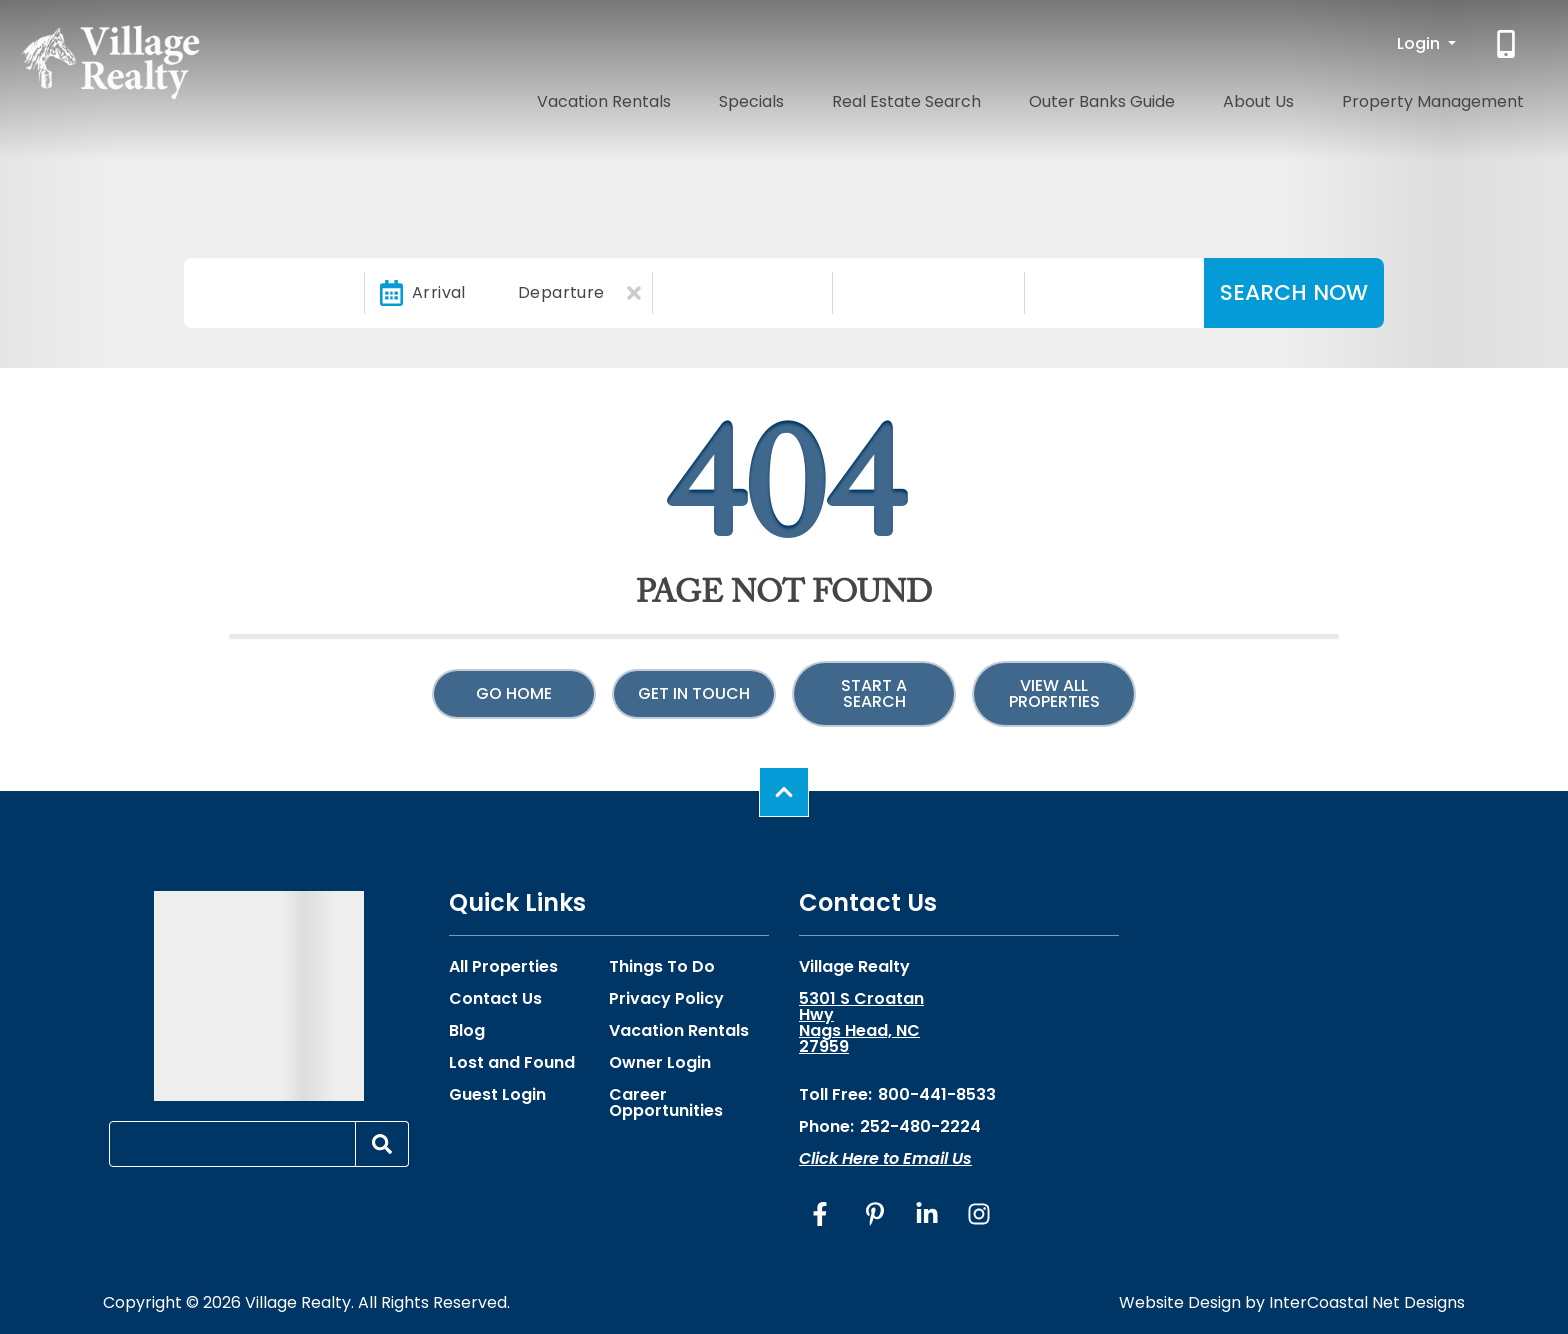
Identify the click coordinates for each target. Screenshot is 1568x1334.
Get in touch (694, 693)
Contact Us (495, 999)
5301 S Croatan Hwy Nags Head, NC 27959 (861, 1023)
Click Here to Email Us (885, 1158)
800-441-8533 (937, 1094)
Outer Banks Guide (1175, 97)
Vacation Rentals (761, 97)
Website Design (1180, 1302)
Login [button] (1420, 43)
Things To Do (662, 967)
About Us (1304, 97)
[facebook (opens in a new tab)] (823, 1214)
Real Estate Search (1008, 97)
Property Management (1448, 97)
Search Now (1294, 292)
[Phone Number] (1508, 44)
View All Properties (1054, 693)
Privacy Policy (666, 999)
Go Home (514, 693)
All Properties (503, 967)
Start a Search (874, 693)
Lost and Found (512, 1063)
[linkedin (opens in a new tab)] (927, 1214)
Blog (467, 1031)
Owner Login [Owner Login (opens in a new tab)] (660, 1063)
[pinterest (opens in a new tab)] (875, 1214)
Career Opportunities (666, 1103)
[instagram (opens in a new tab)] (979, 1214)
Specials (881, 97)
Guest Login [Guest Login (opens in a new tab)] (497, 1095)
